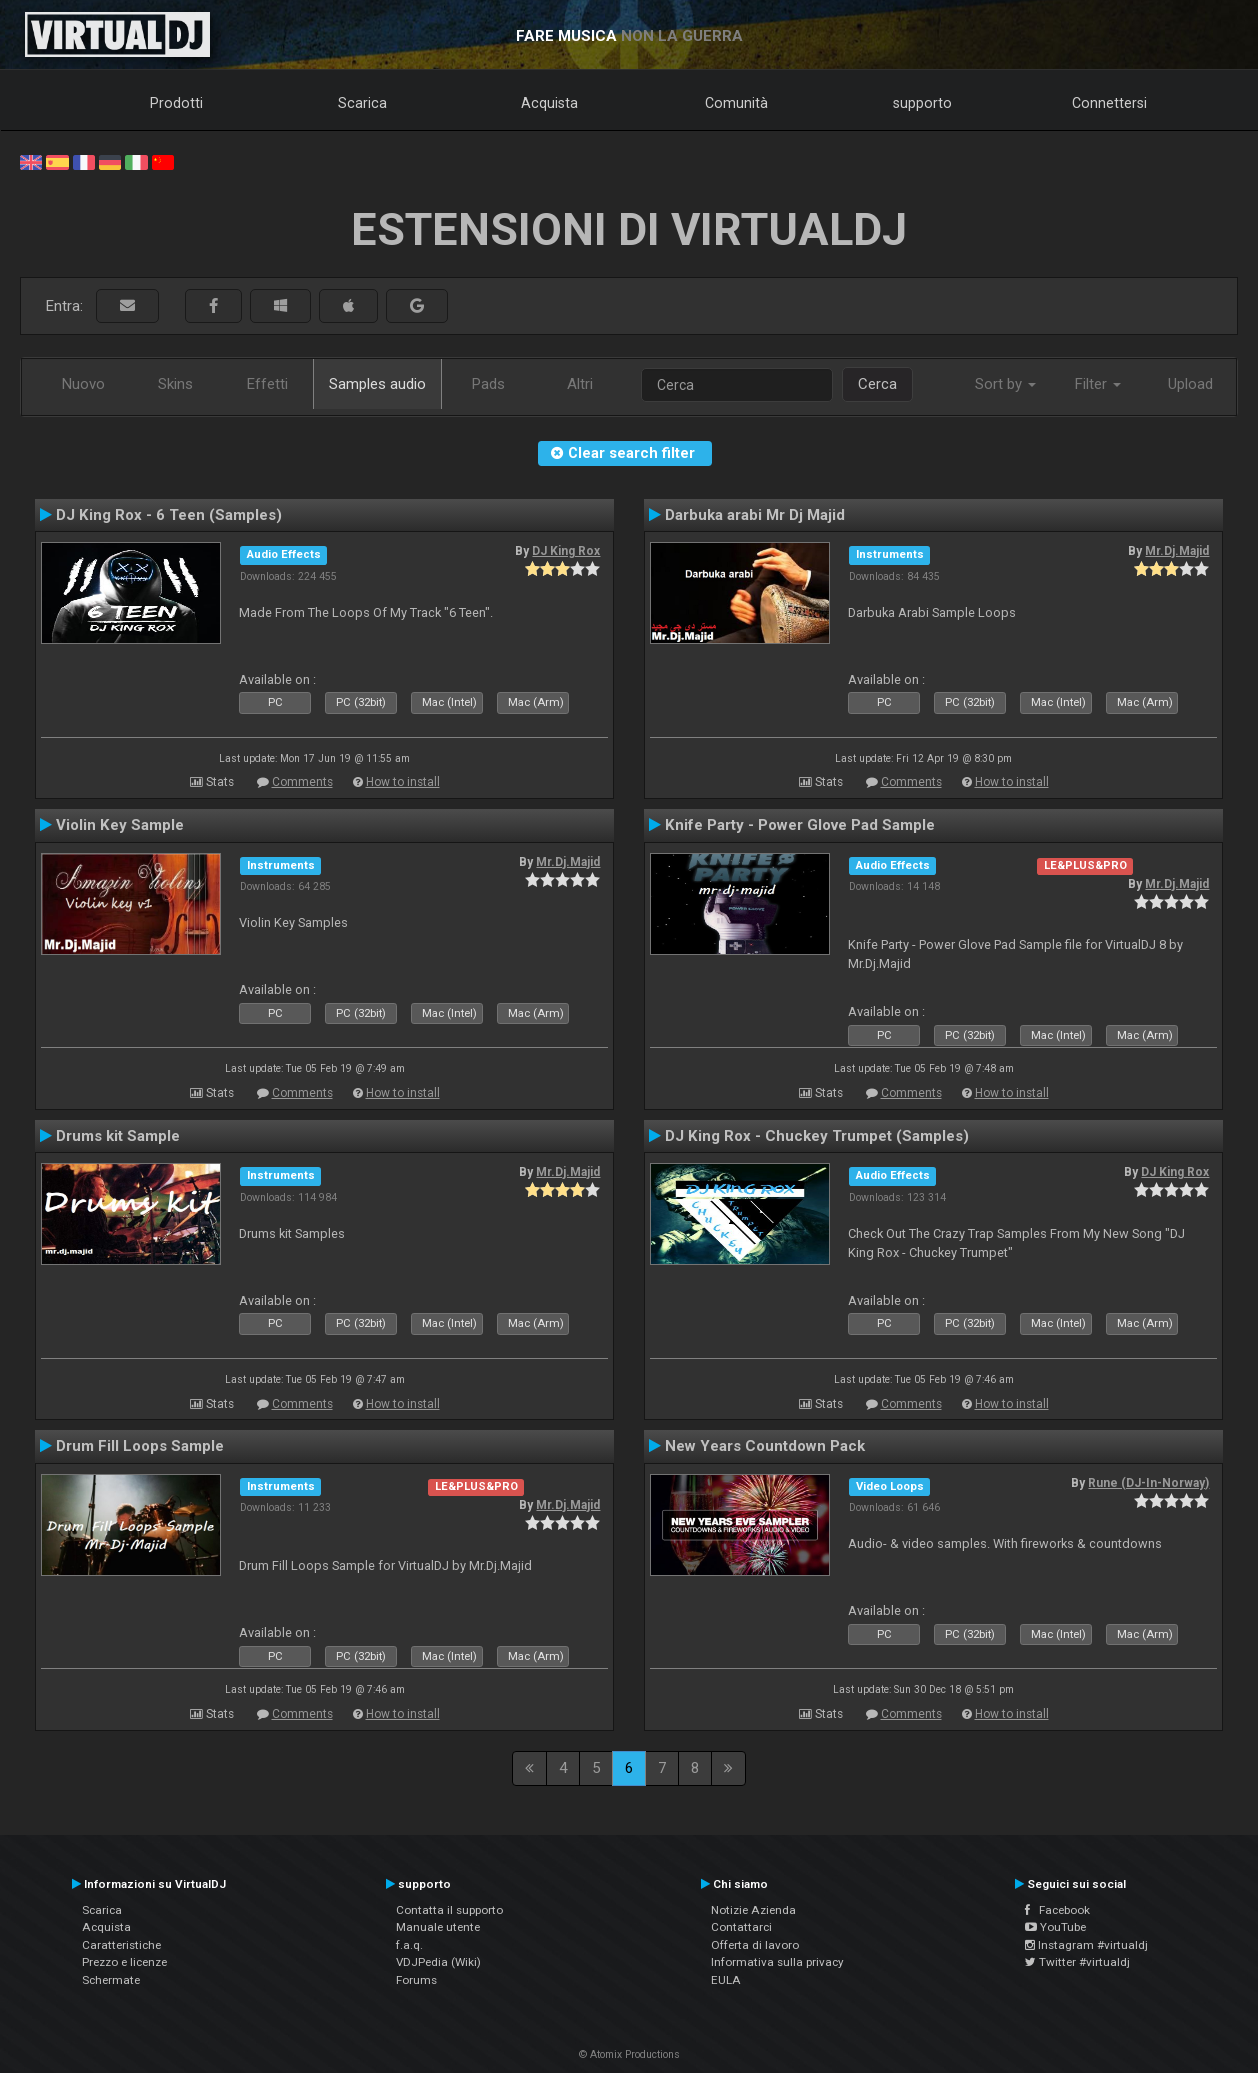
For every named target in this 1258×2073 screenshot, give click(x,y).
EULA (726, 1980)
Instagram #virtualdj (1086, 1945)
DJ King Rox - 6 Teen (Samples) (169, 515)
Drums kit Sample (118, 1136)
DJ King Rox (566, 551)
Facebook (1057, 1910)
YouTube (1055, 1927)
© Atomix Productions (629, 2054)
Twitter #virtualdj (1077, 1962)
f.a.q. (409, 1945)
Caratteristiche (121, 1945)
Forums (416, 1980)
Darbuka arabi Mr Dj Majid (755, 515)
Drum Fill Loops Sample (140, 1446)
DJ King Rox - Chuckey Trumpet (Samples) (817, 1136)
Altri (580, 384)
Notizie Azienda (753, 1910)
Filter (1098, 384)
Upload (1190, 384)
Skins (175, 384)
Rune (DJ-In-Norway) (1148, 1483)
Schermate (111, 1980)
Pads (488, 384)
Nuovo (83, 384)
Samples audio (377, 384)
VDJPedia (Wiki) (438, 1962)
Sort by (1005, 384)
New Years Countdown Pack (765, 1446)
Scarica (362, 103)
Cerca (877, 384)
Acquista (549, 103)
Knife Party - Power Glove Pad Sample (800, 825)
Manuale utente (438, 1927)
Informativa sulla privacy (777, 1962)
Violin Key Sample (120, 825)
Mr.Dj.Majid (1177, 551)
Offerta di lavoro (755, 1945)
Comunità (736, 103)
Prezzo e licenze (124, 1962)
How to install (403, 782)
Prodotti (176, 103)
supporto (922, 103)
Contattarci (741, 1927)
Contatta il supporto (449, 1910)
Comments (302, 782)
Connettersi (1109, 103)
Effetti (267, 384)
